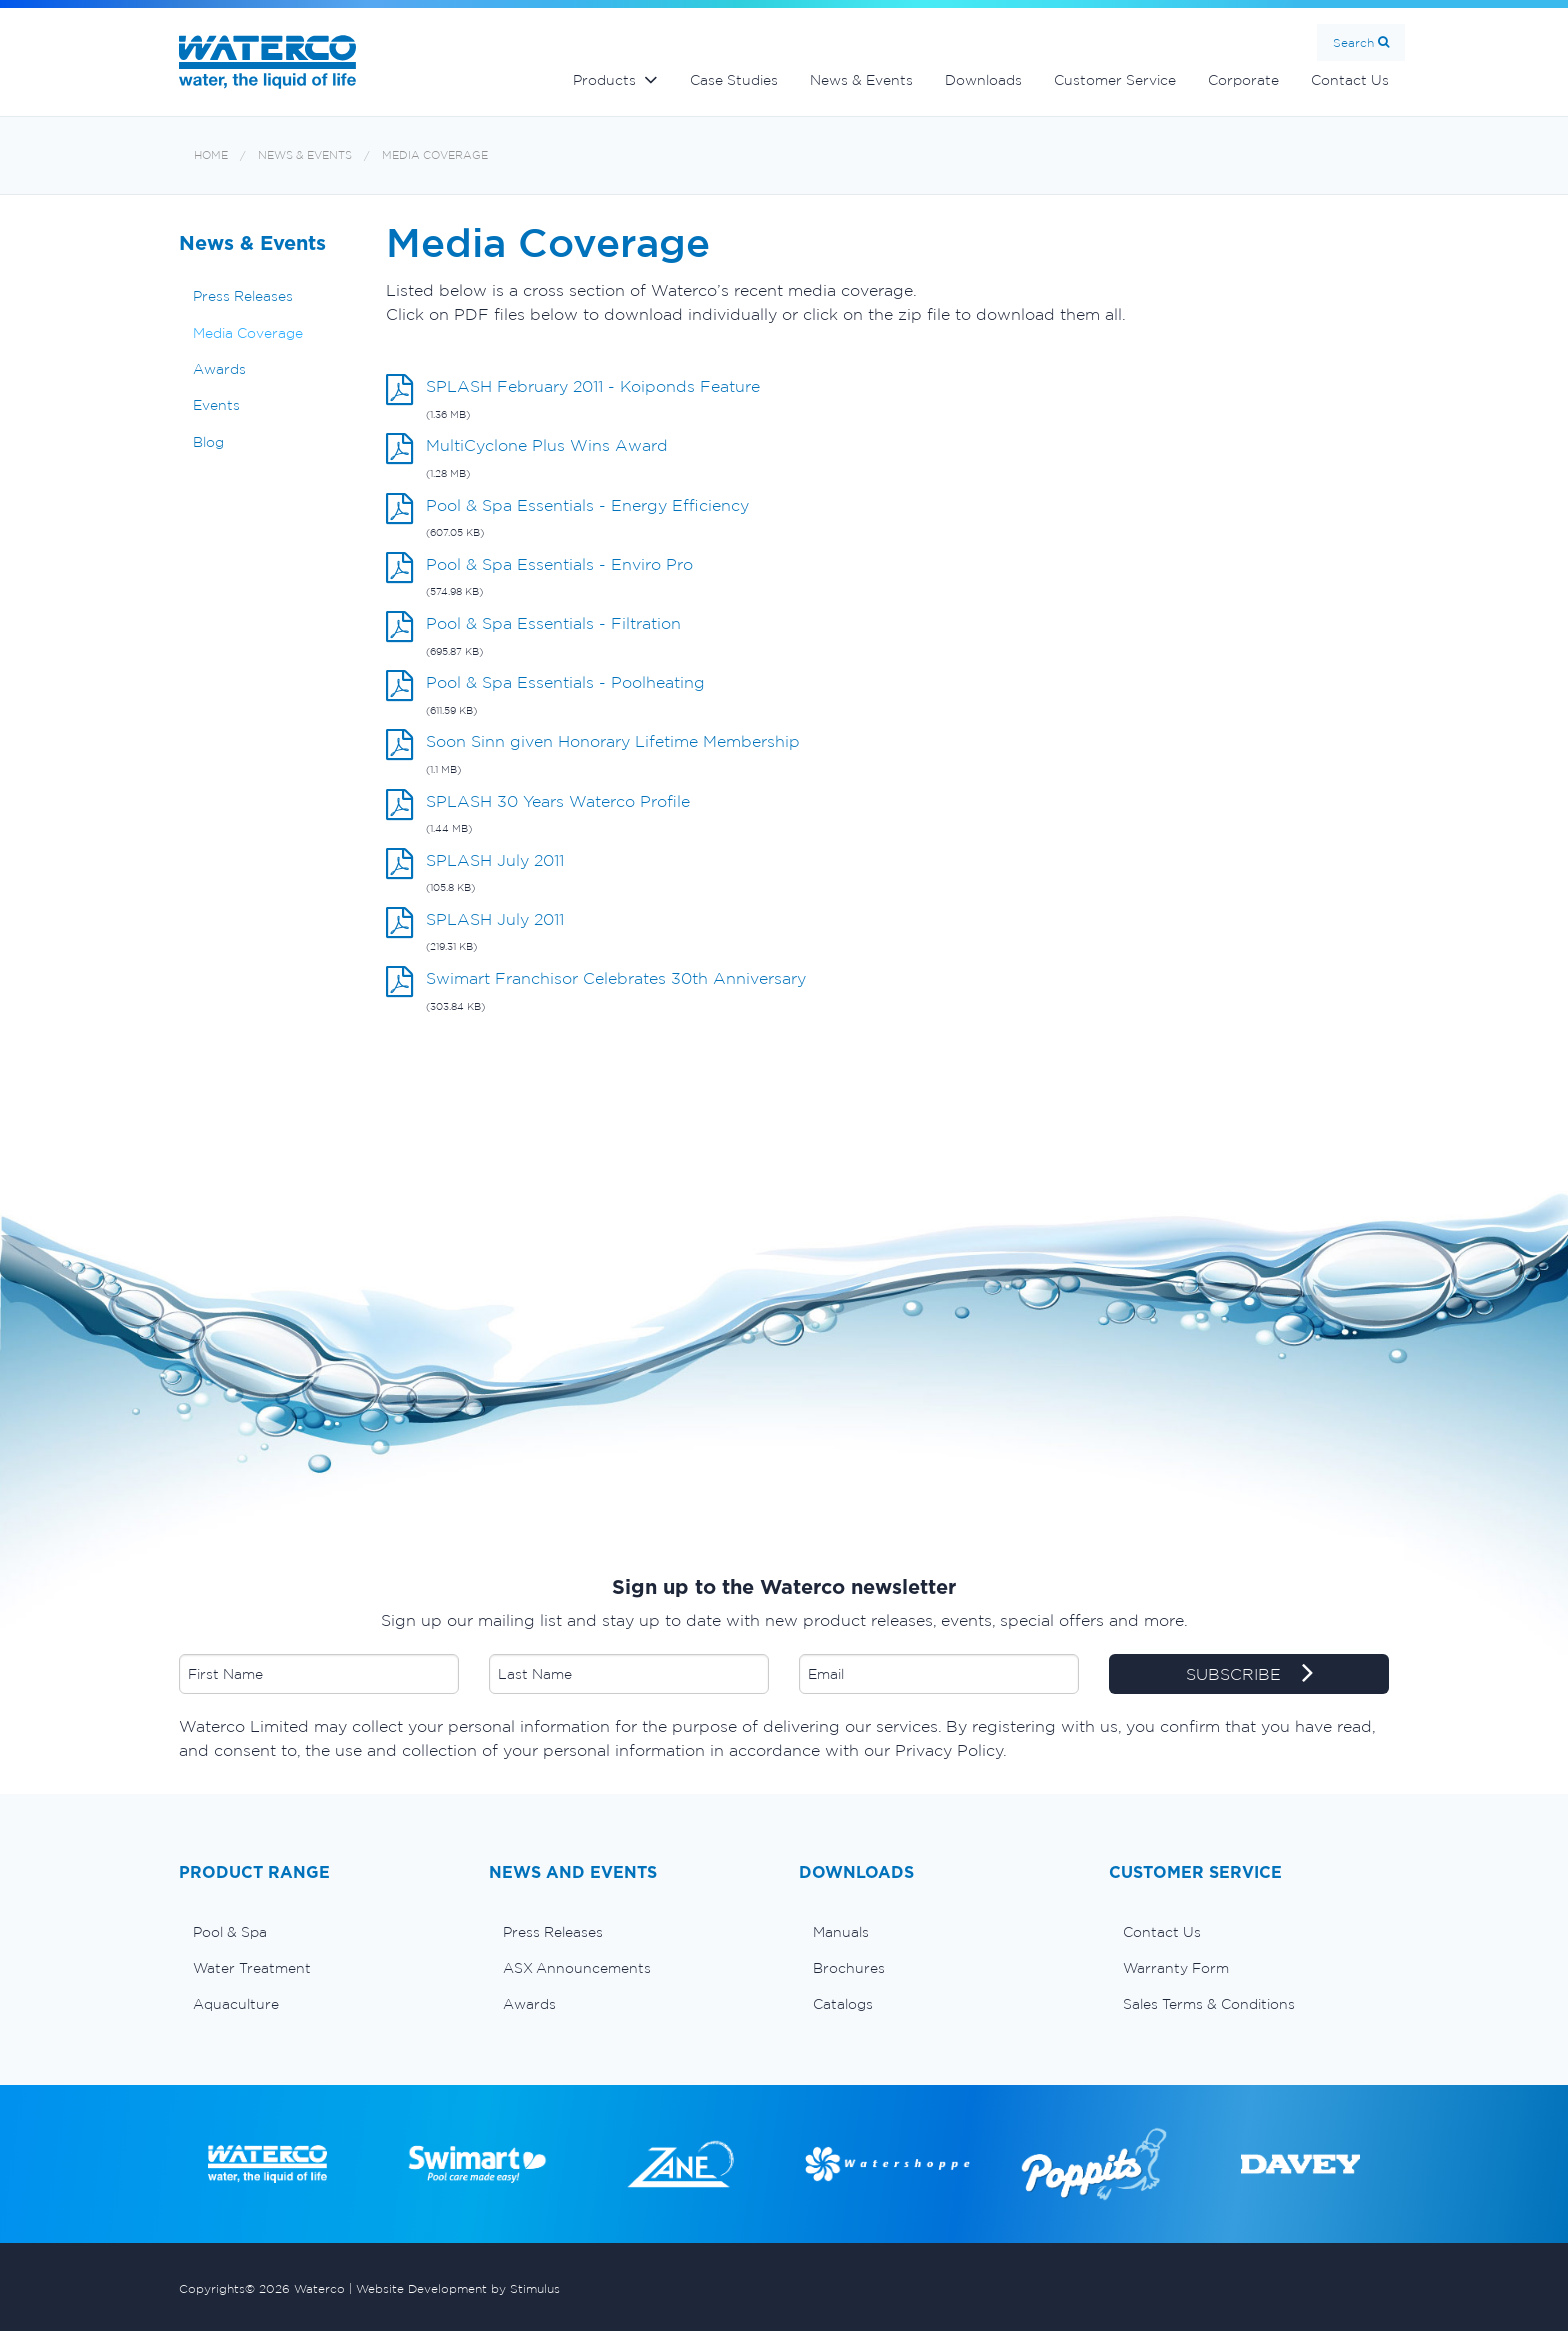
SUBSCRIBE (1249, 1675)
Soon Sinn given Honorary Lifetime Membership (613, 741)
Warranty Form (1176, 1968)
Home (211, 155)
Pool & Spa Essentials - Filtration (553, 623)
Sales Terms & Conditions (1209, 2004)
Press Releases (243, 296)
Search (1353, 42)
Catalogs (843, 2004)
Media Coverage (435, 155)
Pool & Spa (230, 1932)
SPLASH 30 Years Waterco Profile (558, 801)
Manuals (841, 1932)
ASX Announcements (577, 1968)
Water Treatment (252, 1968)
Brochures (849, 1968)
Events (216, 405)
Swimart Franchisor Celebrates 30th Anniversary (616, 978)
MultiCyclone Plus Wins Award (547, 445)
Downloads (983, 80)
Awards (219, 369)
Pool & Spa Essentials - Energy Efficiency (587, 505)
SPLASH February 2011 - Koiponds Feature (593, 386)
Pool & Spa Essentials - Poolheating (565, 682)
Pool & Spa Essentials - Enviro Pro (559, 564)
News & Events (861, 80)
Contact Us (1350, 80)
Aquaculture (236, 2004)
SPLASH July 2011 (495, 860)
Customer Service (1115, 80)
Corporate (1243, 80)
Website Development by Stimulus (458, 2288)
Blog (208, 442)
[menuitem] (319, 1932)
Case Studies (734, 80)
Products (604, 80)
